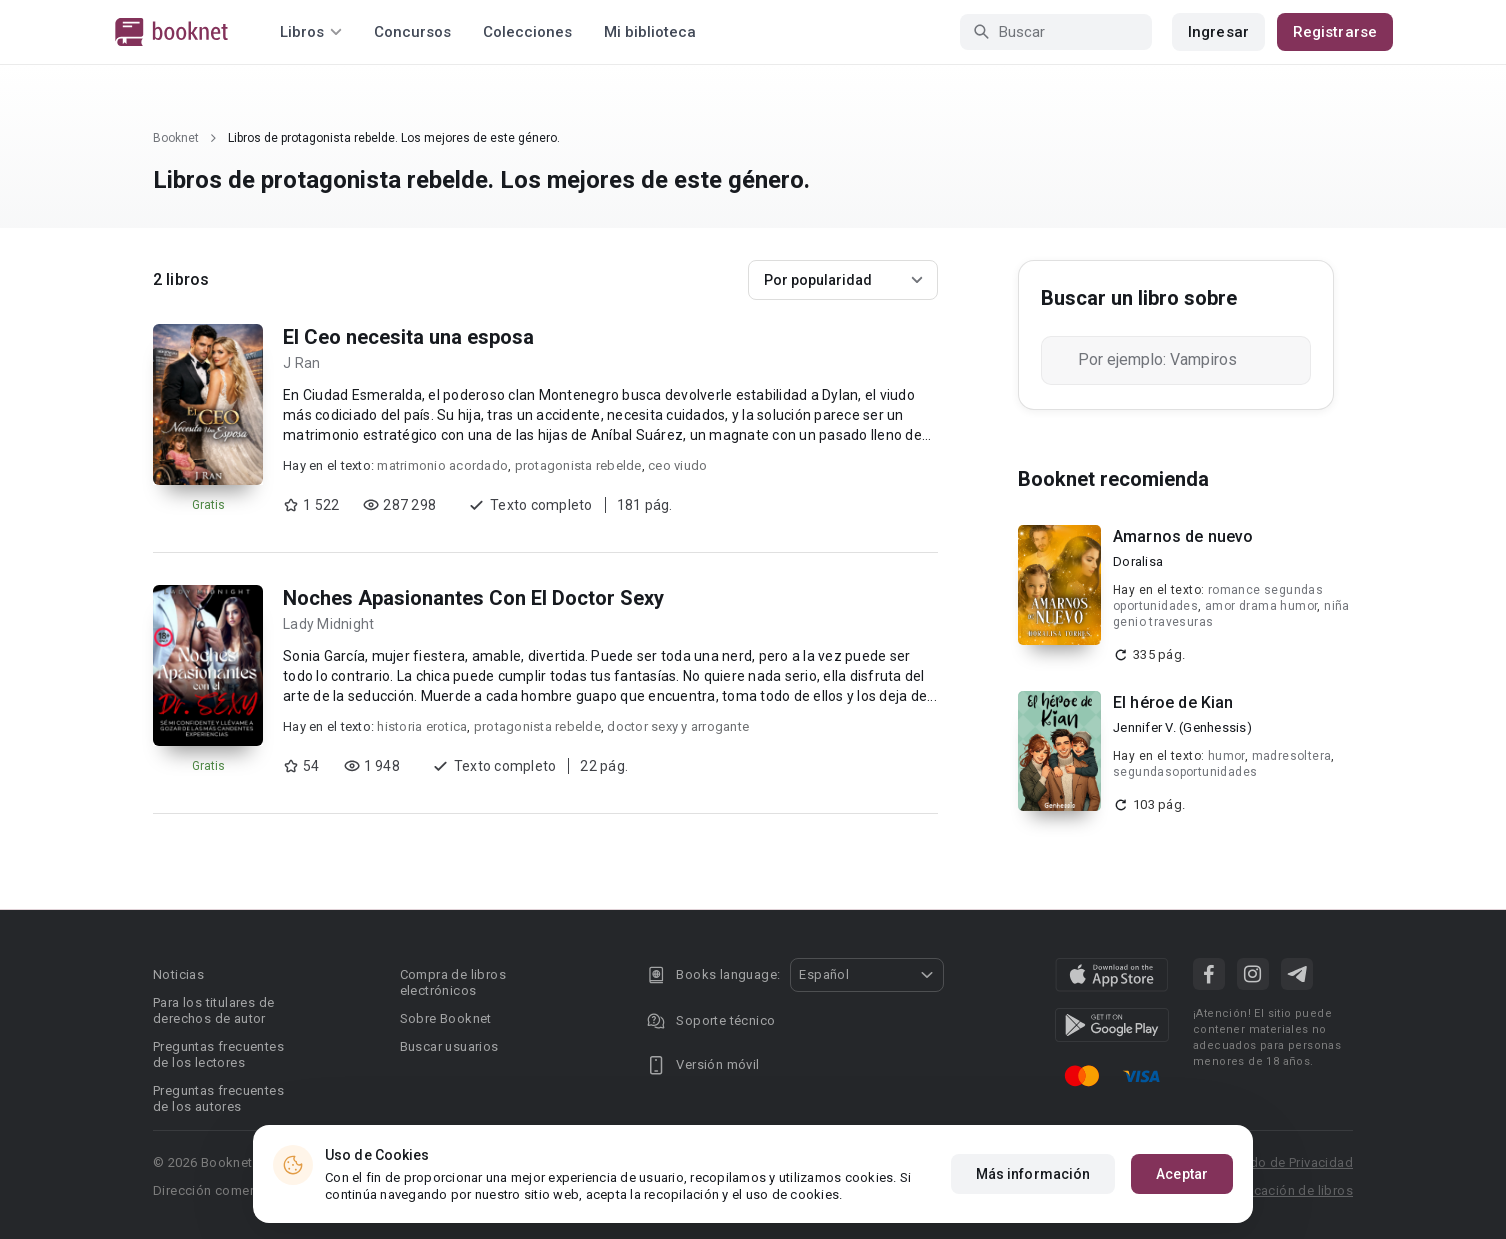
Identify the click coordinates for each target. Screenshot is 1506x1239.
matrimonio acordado (442, 465)
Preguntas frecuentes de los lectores (218, 1054)
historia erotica (422, 726)
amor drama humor (1261, 606)
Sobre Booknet (446, 1018)
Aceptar (1182, 1174)
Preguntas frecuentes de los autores (218, 1098)
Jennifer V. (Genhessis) (1182, 727)
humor (1226, 756)
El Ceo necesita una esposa (408, 337)
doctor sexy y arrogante (678, 726)
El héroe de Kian (1173, 702)
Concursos (412, 32)
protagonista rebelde (578, 465)
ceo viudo (677, 465)
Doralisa (1138, 561)
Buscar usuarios (449, 1046)
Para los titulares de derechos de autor (213, 1010)
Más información (1033, 1174)
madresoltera (1292, 756)
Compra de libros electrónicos (453, 982)
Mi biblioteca (650, 32)
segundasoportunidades (1185, 772)
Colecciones (527, 32)
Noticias (178, 974)
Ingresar (1218, 32)
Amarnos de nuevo (1183, 536)
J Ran (301, 363)
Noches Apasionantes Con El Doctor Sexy (473, 598)
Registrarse (1335, 32)
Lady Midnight (328, 624)
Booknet (176, 138)
